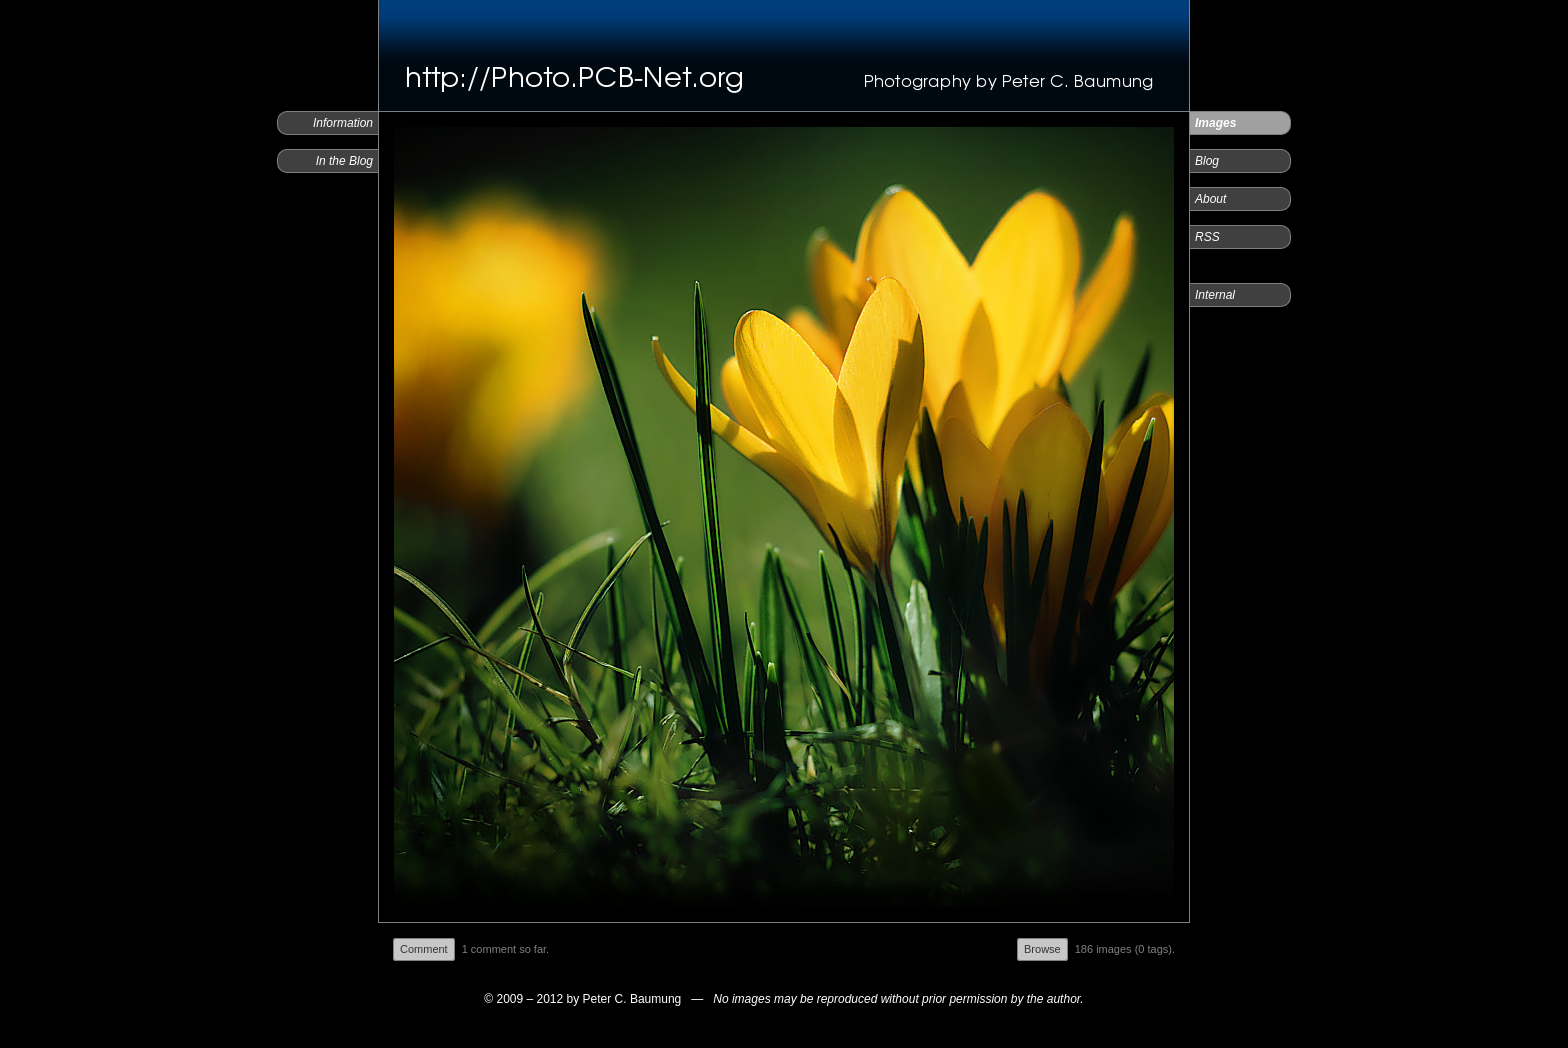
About (1210, 199)
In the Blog (344, 161)
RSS (1207, 237)
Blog (1207, 161)
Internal (1215, 295)
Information (343, 123)
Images (1215, 123)
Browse (1042, 949)
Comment (424, 949)
